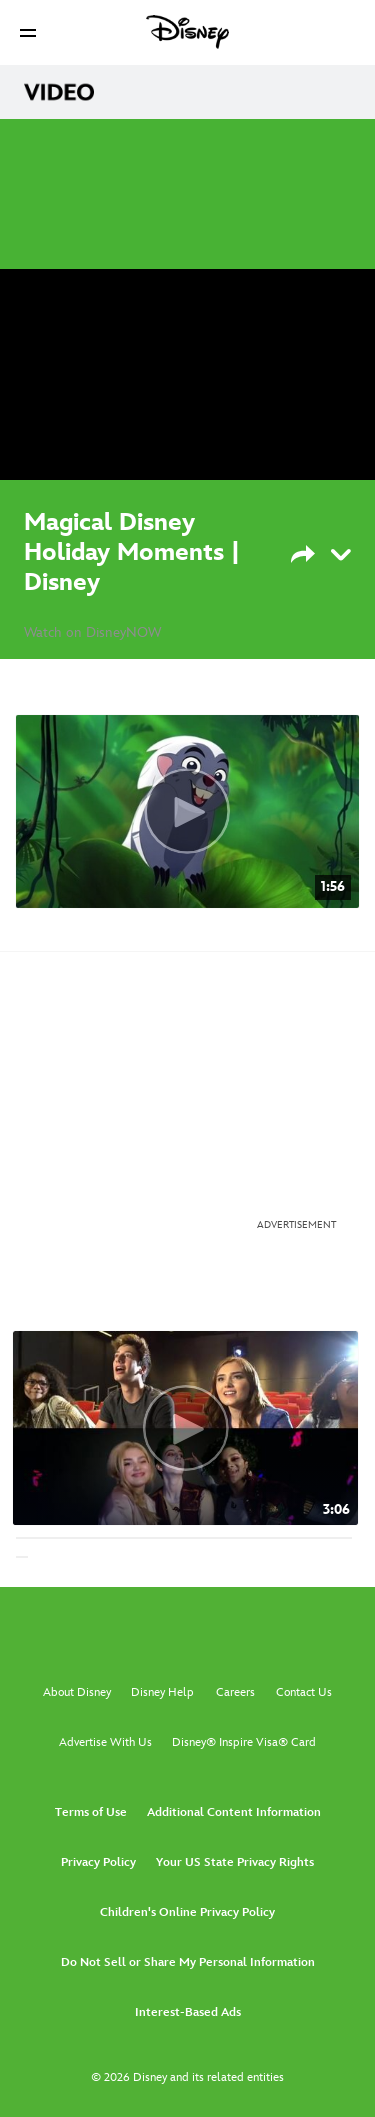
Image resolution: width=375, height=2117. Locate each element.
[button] (28, 32)
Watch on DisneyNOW (92, 632)
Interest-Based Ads (188, 2012)
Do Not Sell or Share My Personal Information (188, 1962)
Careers (235, 1692)
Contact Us (304, 1692)
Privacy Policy (98, 1862)
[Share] (316, 552)
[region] (187, 374)
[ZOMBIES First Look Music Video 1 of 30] (185, 1428)
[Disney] (188, 32)
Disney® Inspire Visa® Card (244, 1742)
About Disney (77, 1692)
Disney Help (162, 1692)
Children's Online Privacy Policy (187, 1912)
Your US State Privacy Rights (235, 1862)
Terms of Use (91, 1812)
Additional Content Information (234, 1812)
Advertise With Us (105, 1742)
